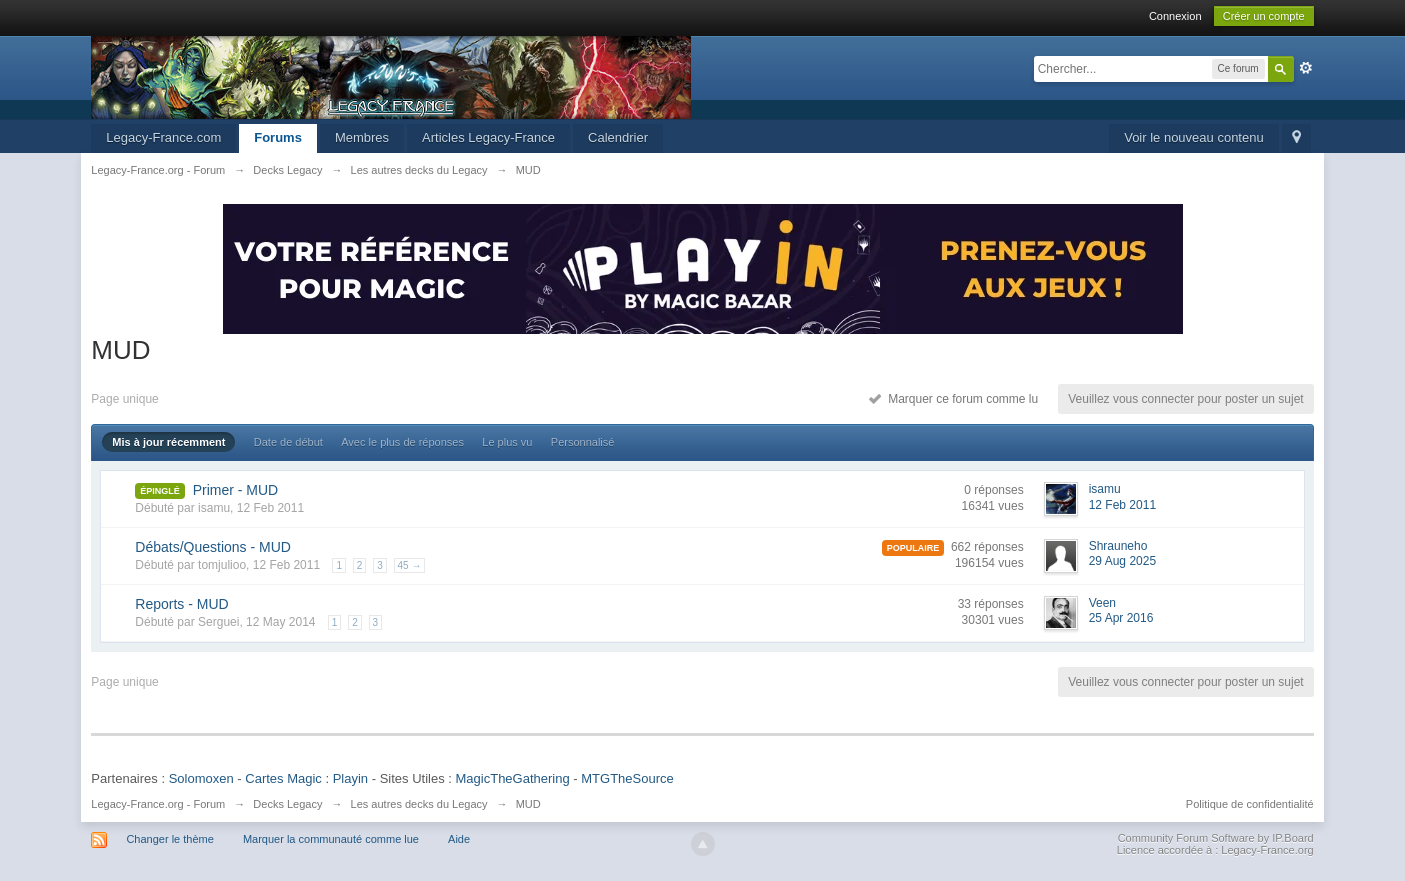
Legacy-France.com (163, 137)
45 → (410, 565)
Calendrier (618, 137)
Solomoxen (201, 778)
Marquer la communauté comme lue (331, 839)
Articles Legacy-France (488, 137)
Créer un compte (1264, 16)
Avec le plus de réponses (402, 442)
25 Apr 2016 (1121, 618)
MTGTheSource (627, 778)
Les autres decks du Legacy (419, 804)
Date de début (288, 442)
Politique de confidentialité (1250, 804)
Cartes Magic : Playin (306, 778)
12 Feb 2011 (1122, 505)
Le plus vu (507, 442)
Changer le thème (169, 839)
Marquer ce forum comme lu (953, 399)
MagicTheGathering (513, 778)
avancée (1306, 68)
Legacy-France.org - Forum (158, 804)
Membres (362, 137)
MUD (528, 804)
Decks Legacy (287, 804)
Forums (278, 137)
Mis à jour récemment (168, 442)
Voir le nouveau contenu (1194, 137)
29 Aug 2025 (1122, 561)
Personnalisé (583, 442)
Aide (459, 839)
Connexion (1175, 16)
